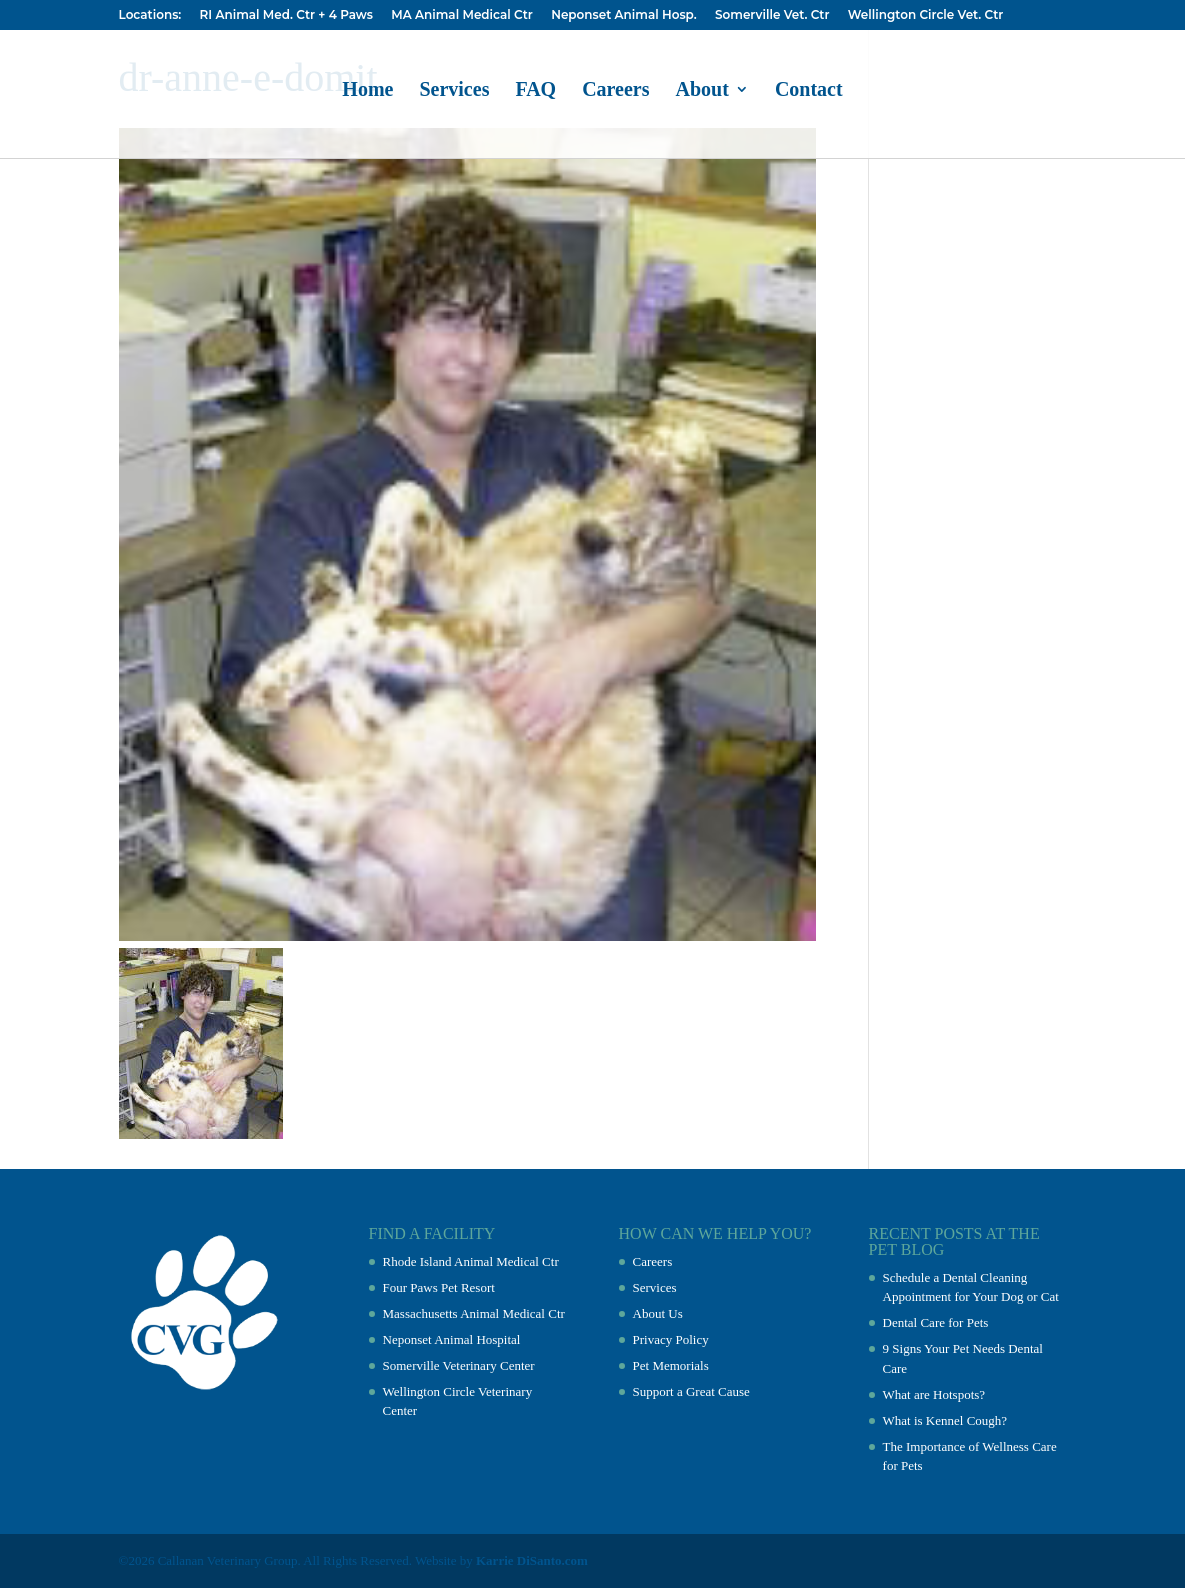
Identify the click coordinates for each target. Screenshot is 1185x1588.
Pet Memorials (671, 1365)
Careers (615, 91)
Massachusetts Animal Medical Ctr (474, 1313)
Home (367, 91)
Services (454, 91)
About (702, 91)
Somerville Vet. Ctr (772, 15)
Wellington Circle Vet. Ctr (926, 15)
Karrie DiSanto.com (532, 1560)
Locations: (150, 15)
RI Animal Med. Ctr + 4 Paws (286, 15)
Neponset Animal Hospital (452, 1339)
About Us (658, 1313)
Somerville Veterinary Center (459, 1365)
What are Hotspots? (934, 1394)
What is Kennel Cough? (945, 1420)
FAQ (535, 91)
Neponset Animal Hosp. (623, 15)
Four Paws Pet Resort (439, 1287)
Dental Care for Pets (936, 1322)
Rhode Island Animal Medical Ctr (471, 1261)
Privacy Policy (671, 1339)
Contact (809, 91)
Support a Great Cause (691, 1391)
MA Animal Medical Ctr (462, 15)
